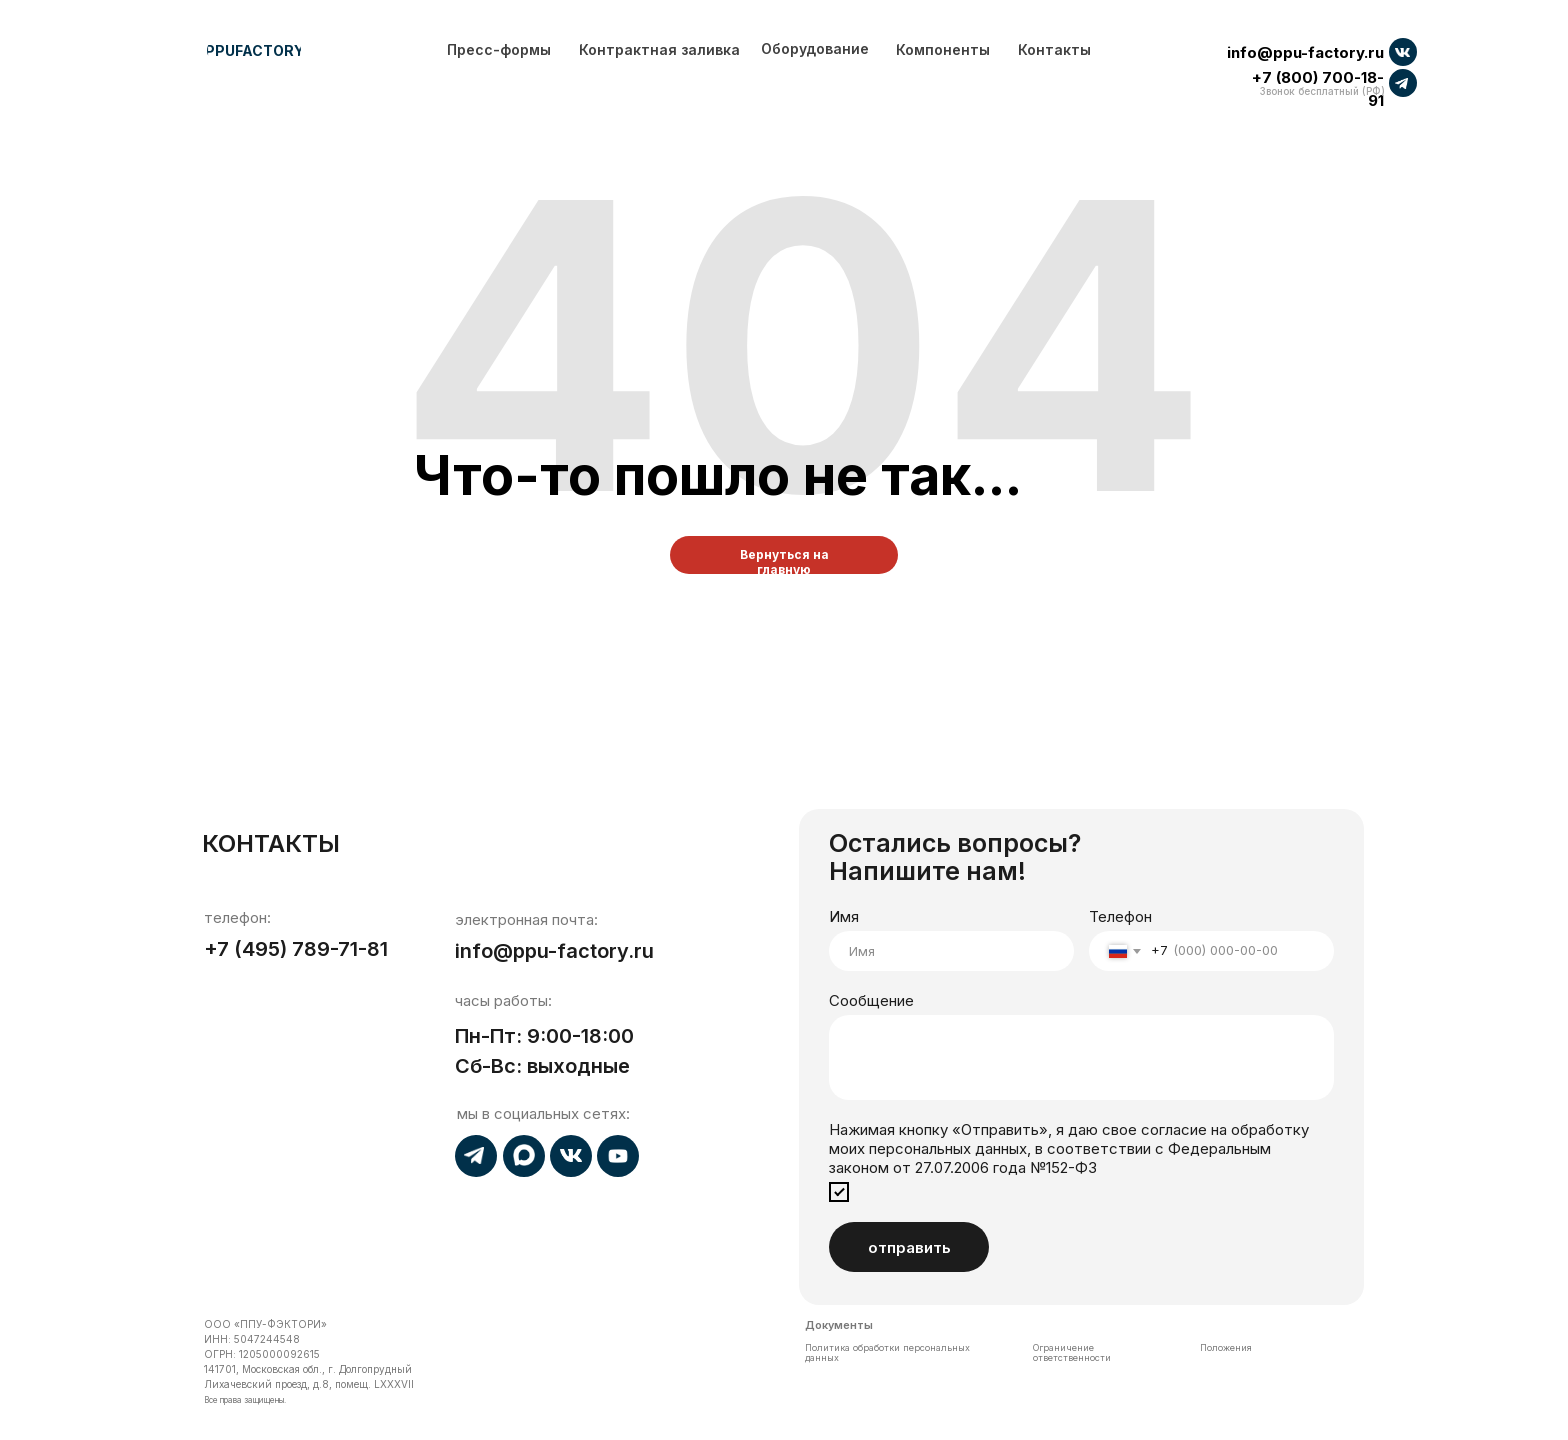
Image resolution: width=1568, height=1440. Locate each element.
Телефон (1120, 916)
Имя (844, 916)
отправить (909, 1247)
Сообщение (871, 1000)
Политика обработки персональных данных (887, 1352)
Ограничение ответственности (1072, 1352)
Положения (1226, 1347)
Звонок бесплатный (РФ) (1322, 91)
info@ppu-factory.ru (1305, 52)
